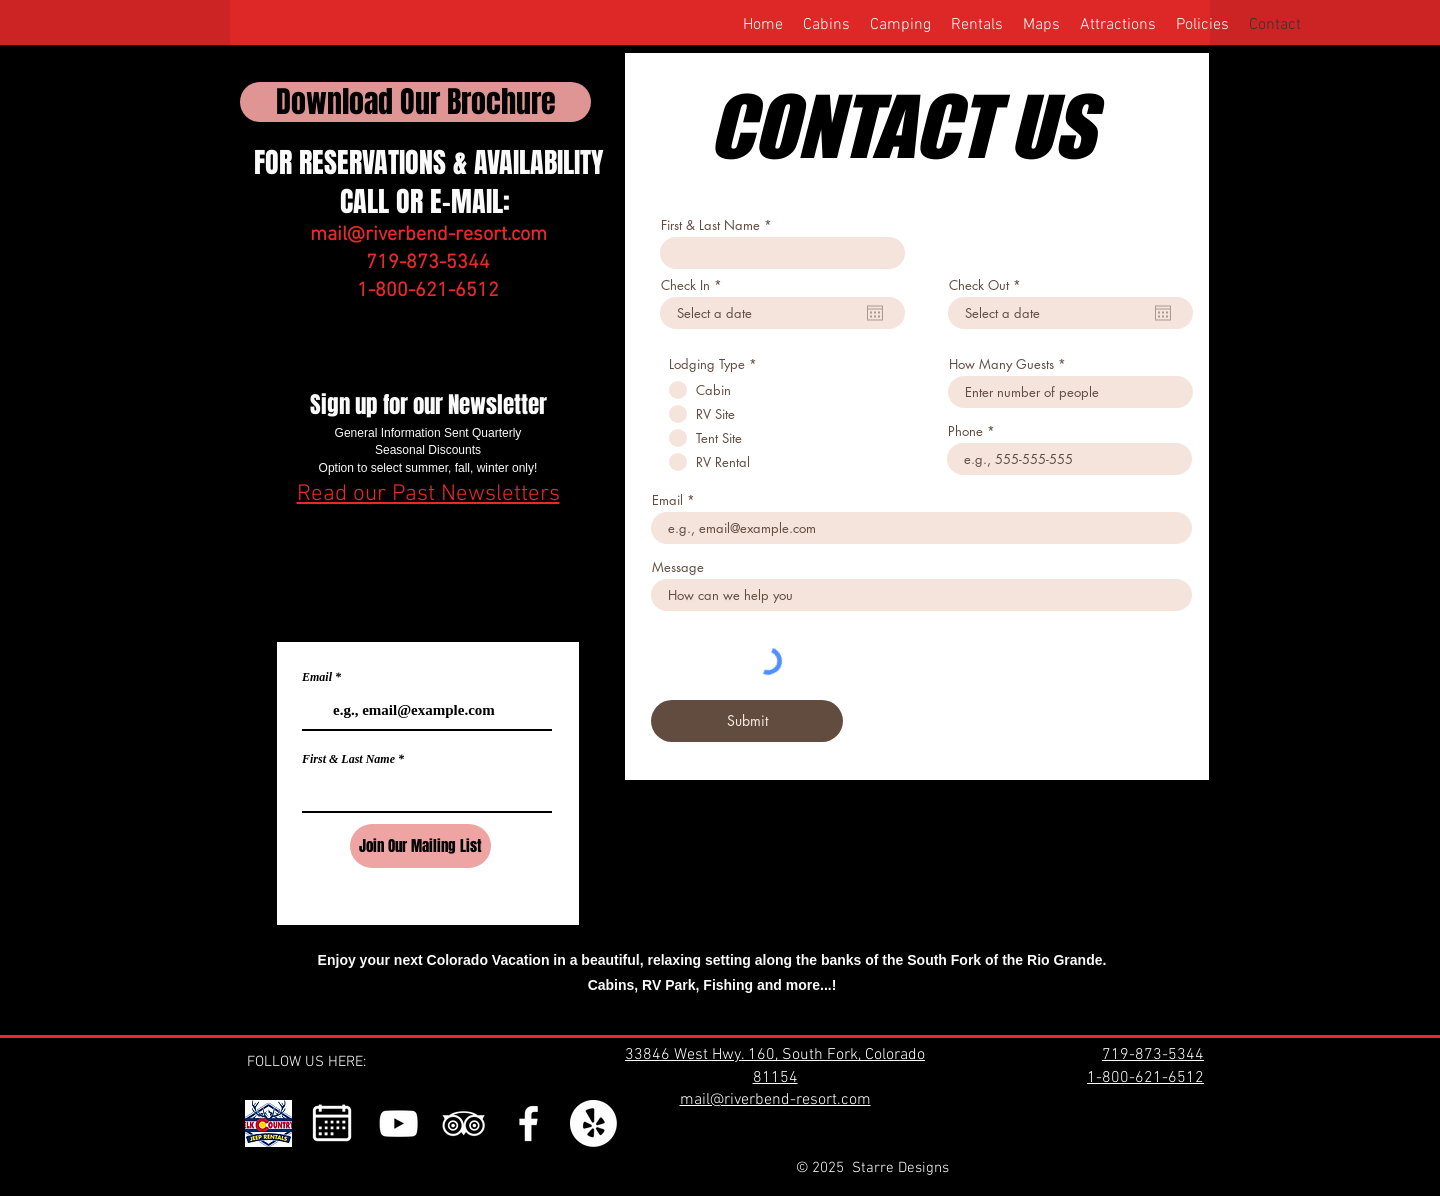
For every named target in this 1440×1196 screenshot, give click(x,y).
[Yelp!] (593, 1123)
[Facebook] (528, 1123)
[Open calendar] (875, 313)
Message (678, 567)
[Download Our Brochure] (415, 102)
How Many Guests (1001, 364)
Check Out (988, 285)
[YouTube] (398, 1123)
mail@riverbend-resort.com (428, 235)
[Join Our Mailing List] (420, 846)
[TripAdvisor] (463, 1123)
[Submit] (747, 721)
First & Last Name (348, 759)
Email (317, 677)
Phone (965, 431)
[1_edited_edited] (333, 1123)
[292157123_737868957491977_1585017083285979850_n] (268, 1123)
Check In (695, 285)
